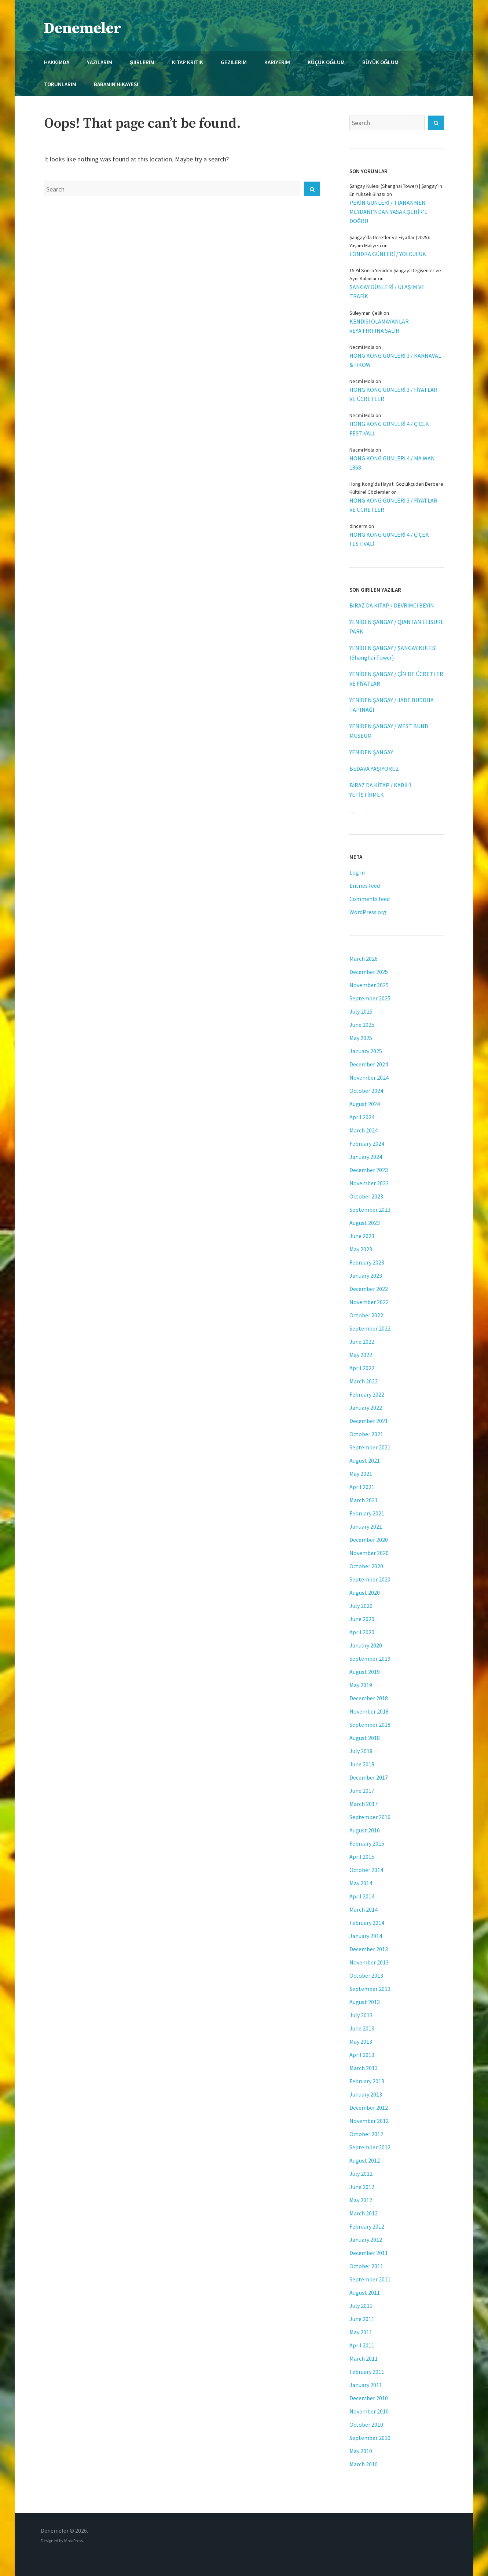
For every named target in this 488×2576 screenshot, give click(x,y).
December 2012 (368, 2107)
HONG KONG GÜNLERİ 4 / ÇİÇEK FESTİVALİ (389, 428)
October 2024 (366, 1090)
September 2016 (369, 1817)
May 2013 (360, 2041)
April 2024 (361, 1117)
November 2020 (369, 1553)
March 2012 (363, 2213)
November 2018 (369, 1711)
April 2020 (361, 1632)
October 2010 (366, 2424)
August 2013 (364, 2002)
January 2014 (365, 1936)
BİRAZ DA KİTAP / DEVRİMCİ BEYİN (391, 605)
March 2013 (363, 2068)
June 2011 (361, 2319)
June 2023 (361, 1236)
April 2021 (361, 1486)
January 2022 (365, 1407)
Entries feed (364, 885)
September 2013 (369, 1988)
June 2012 (361, 2186)
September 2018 (369, 1724)
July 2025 (361, 1011)
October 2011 (366, 2266)
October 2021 (366, 1434)
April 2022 (361, 1368)
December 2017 (368, 1777)
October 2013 (366, 1975)
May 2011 (360, 2332)
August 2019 (364, 1671)
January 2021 (365, 1526)
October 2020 (366, 1566)
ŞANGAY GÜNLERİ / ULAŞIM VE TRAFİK (387, 291)
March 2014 (363, 1909)
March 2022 (363, 1381)
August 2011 (364, 2292)
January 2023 (365, 1275)
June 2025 (361, 1024)
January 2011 (365, 2385)
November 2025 (369, 985)
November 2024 (369, 1077)
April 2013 (361, 2054)
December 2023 (368, 1170)
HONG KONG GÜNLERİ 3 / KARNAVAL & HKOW (395, 360)
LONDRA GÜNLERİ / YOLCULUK (387, 254)
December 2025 (368, 971)
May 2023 (360, 1249)
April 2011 (361, 2345)
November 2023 (369, 1183)
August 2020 (364, 1592)
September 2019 (369, 1658)
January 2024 (365, 1156)
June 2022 (361, 1341)
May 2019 (360, 1685)
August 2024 (364, 1104)
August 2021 (364, 1460)
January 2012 (365, 2239)
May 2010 (360, 2451)
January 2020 (365, 1645)
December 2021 (368, 1420)
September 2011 (369, 2279)
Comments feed (369, 898)
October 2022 (366, 1315)
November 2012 (369, 2120)
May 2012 (360, 2200)
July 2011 (361, 2305)
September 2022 (369, 1328)
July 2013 (361, 2015)
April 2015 (361, 1856)
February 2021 (366, 1513)
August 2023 (364, 1222)
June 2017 (361, 1790)
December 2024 (368, 1064)
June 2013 (361, 2028)
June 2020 (361, 1619)
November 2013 (369, 1962)
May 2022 (360, 1354)
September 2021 (369, 1447)
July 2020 (361, 1605)
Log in (357, 872)
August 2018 (364, 1737)
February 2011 (366, 2371)
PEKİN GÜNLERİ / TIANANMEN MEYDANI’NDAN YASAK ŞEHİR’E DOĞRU (388, 212)
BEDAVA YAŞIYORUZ (374, 768)
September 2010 (369, 2437)
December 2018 (368, 1698)
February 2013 (366, 2081)
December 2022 (368, 1288)
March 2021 (363, 1500)
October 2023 (366, 1196)
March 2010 (363, 2464)
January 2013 (365, 2094)
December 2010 (368, 2398)
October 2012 (366, 2134)
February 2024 (366, 1143)
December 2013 (368, 1949)
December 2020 (368, 1539)
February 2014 (366, 1922)
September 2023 (369, 1209)
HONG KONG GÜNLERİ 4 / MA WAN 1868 (392, 463)
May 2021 (360, 1473)
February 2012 (366, 2226)
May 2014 (360, 1883)
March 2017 (363, 1803)
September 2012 (369, 2147)
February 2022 (366, 1394)
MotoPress (73, 2540)
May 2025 (360, 1037)
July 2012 (361, 2173)
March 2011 (363, 2358)
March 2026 (363, 958)
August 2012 (364, 2160)
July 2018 (361, 1751)
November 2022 (369, 1302)
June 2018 (361, 1764)
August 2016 (364, 1830)
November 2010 (369, 2411)
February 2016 (366, 1843)
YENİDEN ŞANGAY (371, 752)
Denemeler (82, 28)
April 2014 (361, 1896)
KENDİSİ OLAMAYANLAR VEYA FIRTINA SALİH (379, 326)
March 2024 (363, 1130)
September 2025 (369, 998)
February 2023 (366, 1262)
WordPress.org (367, 912)
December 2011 (368, 2252)
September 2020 (369, 1579)
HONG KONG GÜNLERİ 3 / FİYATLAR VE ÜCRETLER (393, 394)
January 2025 (365, 1051)
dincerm (358, 526)
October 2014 (366, 1869)
